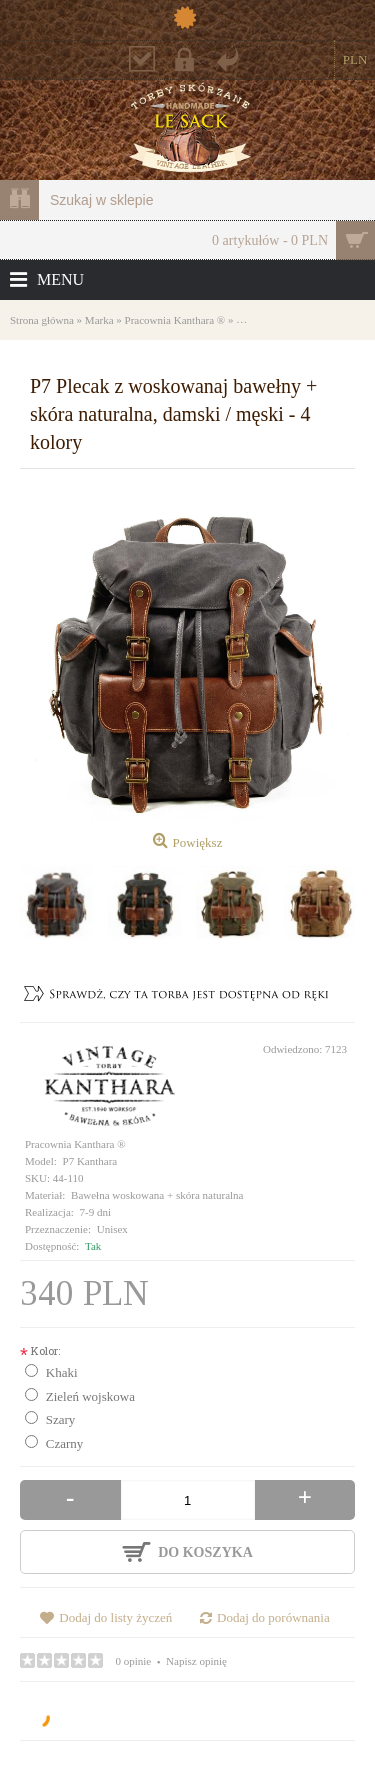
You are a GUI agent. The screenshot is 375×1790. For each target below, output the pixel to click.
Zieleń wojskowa (90, 1396)
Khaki (62, 1372)
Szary (61, 1419)
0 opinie (134, 1661)
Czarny (65, 1443)
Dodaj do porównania (273, 1617)
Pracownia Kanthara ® (75, 1144)
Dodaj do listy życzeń (115, 1617)
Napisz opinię (196, 1661)
